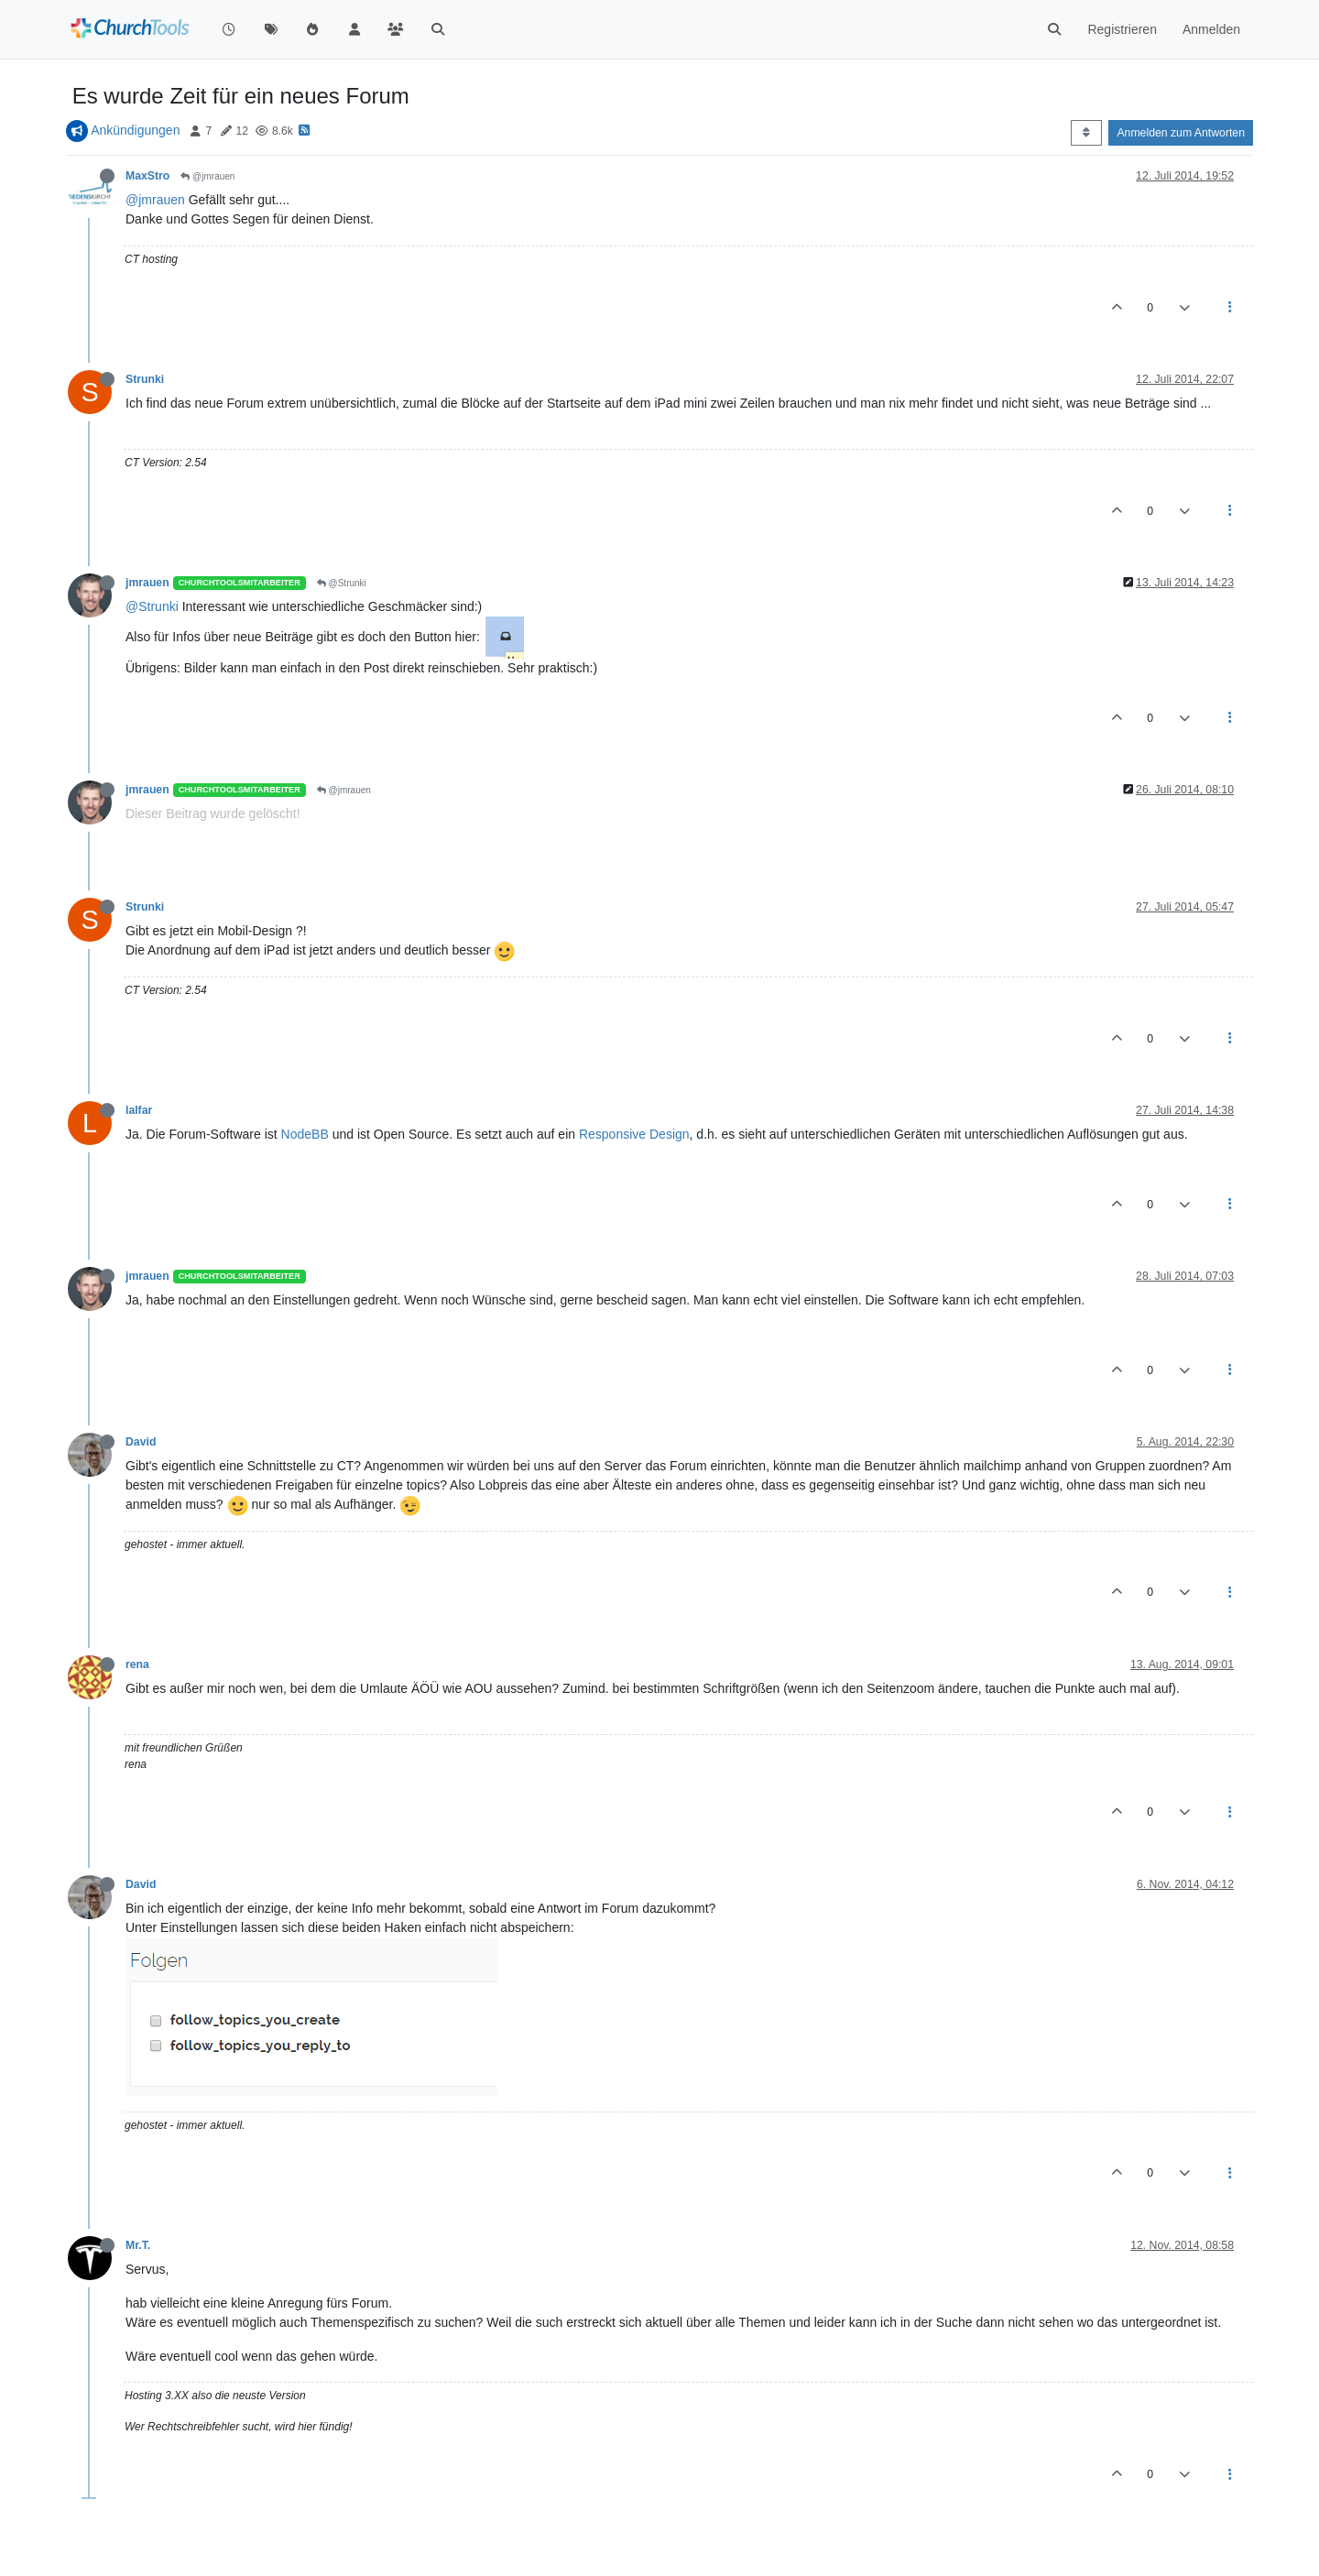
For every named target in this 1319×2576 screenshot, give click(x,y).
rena (137, 1664)
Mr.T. (137, 2245)
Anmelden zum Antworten (1181, 132)
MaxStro (147, 175)
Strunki (144, 379)
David (140, 1441)
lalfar (138, 1110)
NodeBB (305, 1134)
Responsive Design (634, 1134)
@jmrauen (207, 176)
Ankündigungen (135, 130)
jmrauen (147, 582)
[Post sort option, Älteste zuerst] (1086, 133)
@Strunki (341, 583)
